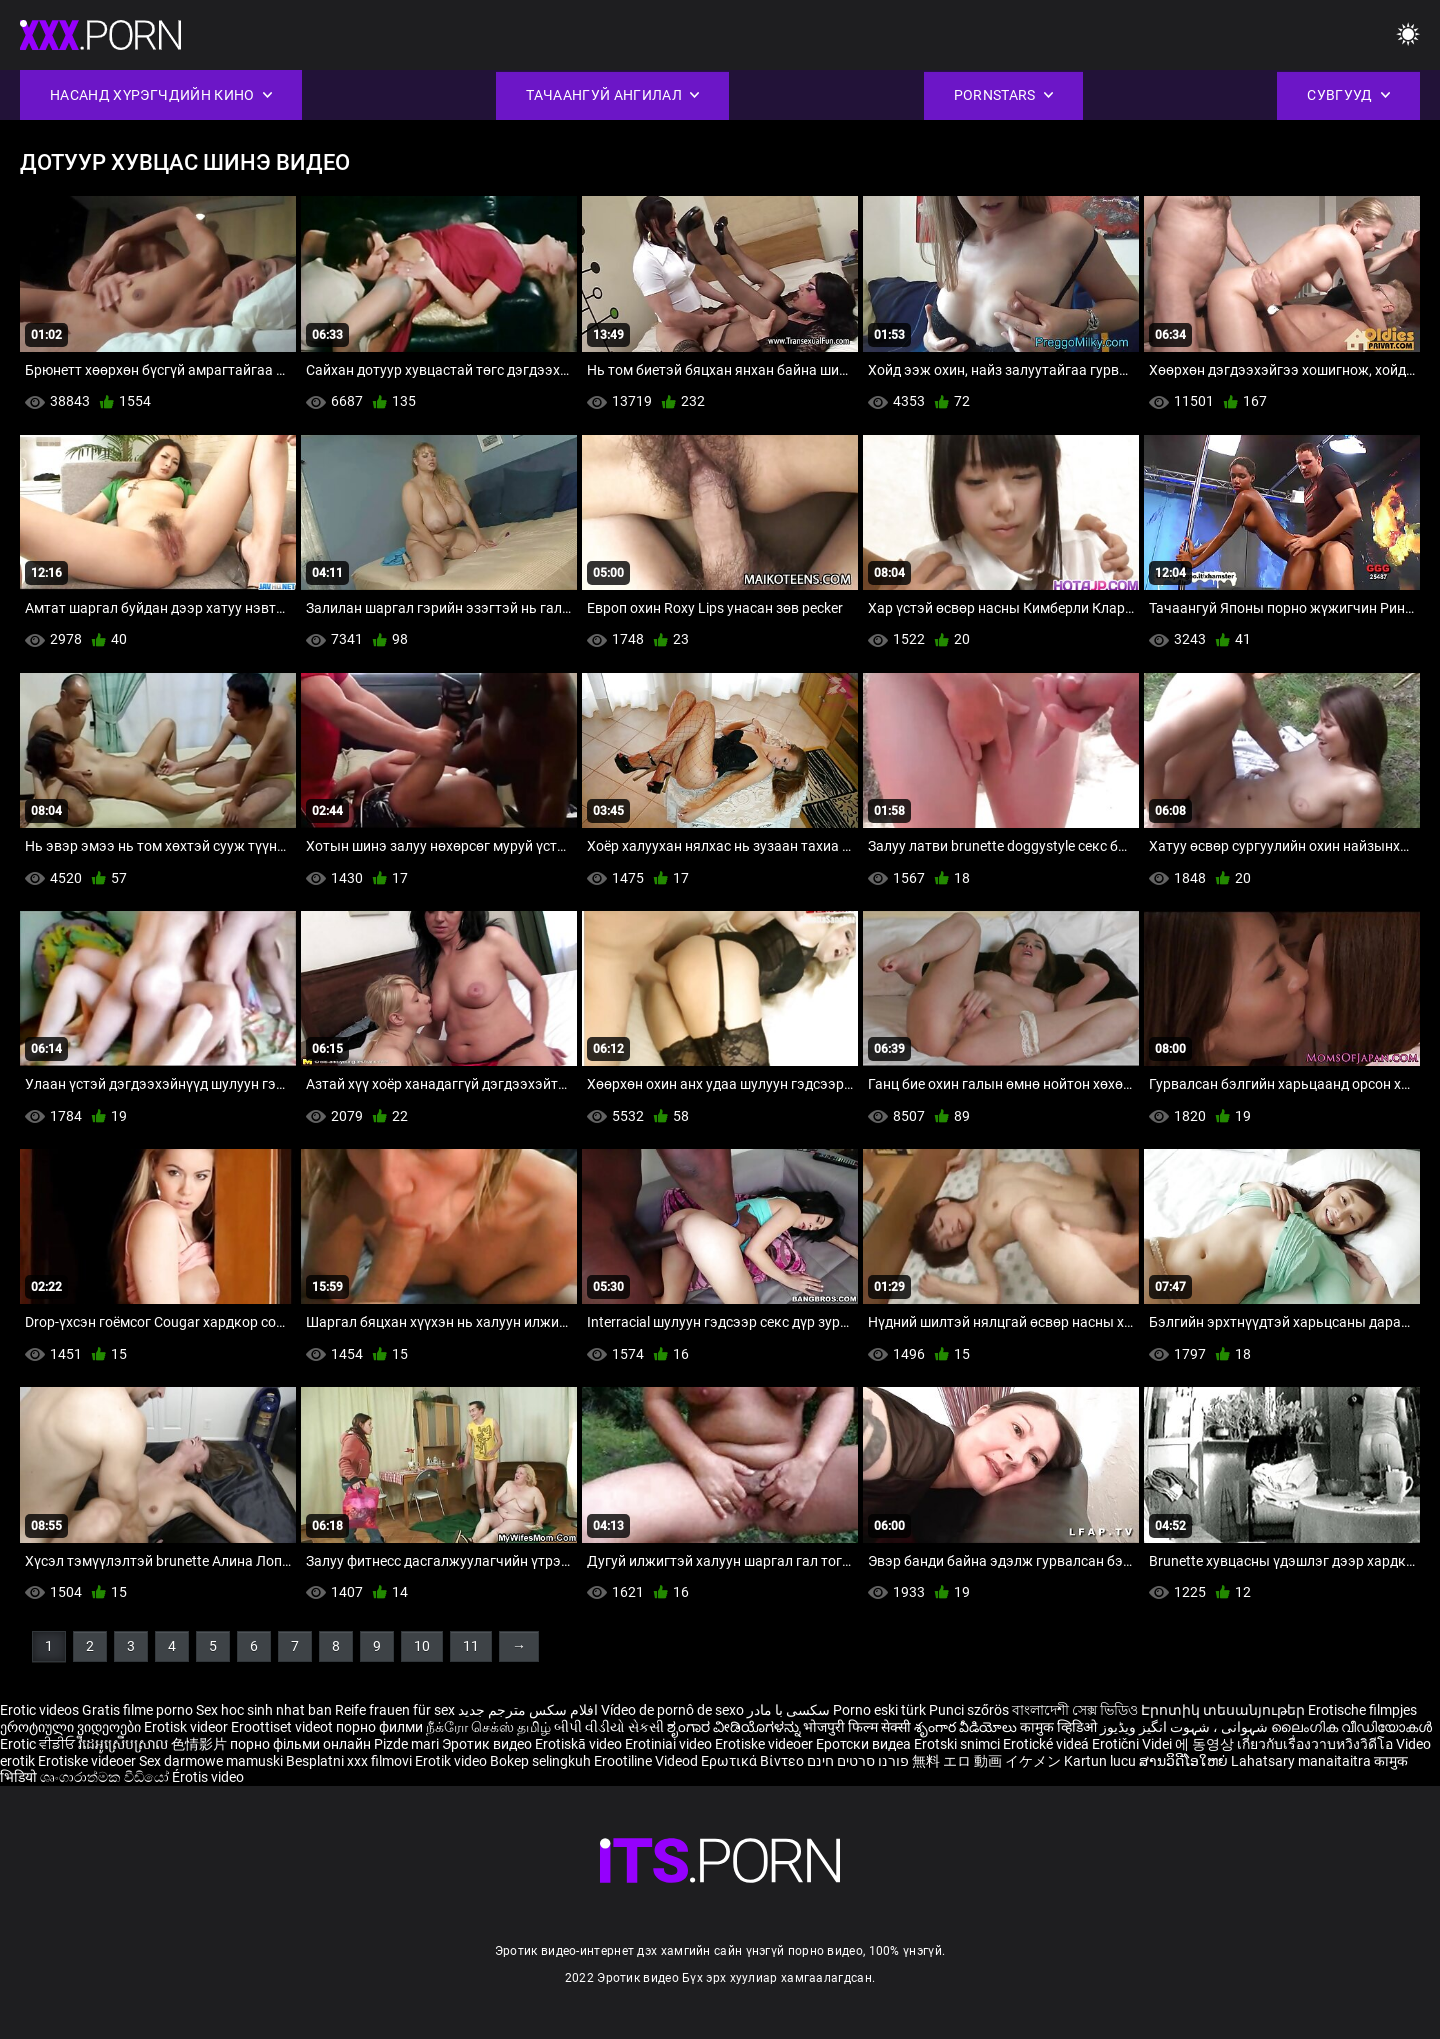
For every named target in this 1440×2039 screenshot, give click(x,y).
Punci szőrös (969, 1710)
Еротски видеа (865, 1744)
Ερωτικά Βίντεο (754, 1761)
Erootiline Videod (647, 1761)
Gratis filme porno (137, 1710)
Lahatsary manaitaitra (1302, 1761)
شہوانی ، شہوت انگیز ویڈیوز (1185, 1727)
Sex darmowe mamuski (211, 1761)
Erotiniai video (670, 1744)
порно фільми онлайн (300, 1744)
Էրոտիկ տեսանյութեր (1224, 1710)
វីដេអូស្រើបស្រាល (124, 1744)
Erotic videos (41, 1710)
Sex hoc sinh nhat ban (264, 1710)
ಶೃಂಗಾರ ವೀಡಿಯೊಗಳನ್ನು (735, 1727)
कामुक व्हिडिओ (1060, 1727)
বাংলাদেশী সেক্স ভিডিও (1075, 1710)
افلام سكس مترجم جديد (528, 1710)
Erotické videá (1047, 1744)
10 (422, 1646)
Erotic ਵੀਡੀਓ (39, 1744)
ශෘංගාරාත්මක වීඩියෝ (106, 1777)
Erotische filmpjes (1362, 1710)
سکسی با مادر (788, 1710)
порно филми (379, 1727)
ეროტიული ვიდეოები (72, 1727)
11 (471, 1646)
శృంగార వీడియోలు (967, 1727)
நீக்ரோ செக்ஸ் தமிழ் (488, 1727)
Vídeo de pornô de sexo (672, 1710)
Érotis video (208, 1777)
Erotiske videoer (765, 1744)
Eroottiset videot (283, 1727)
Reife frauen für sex (395, 1710)
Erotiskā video (580, 1744)
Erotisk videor (187, 1727)
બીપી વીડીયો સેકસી (609, 1727)
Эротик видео (488, 1744)
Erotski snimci (958, 1744)
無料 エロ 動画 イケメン (986, 1761)
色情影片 (200, 1744)
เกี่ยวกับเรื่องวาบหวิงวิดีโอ (1316, 1744)
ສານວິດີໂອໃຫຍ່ (1185, 1761)
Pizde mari (406, 1744)
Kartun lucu (1101, 1761)
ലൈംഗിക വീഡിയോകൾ (1351, 1727)
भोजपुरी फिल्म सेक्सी (857, 1727)
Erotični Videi (1133, 1744)
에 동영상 (1206, 1744)
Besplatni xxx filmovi (349, 1761)
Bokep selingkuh (540, 1761)
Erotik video (452, 1761)
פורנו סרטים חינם (858, 1761)
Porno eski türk (879, 1710)
